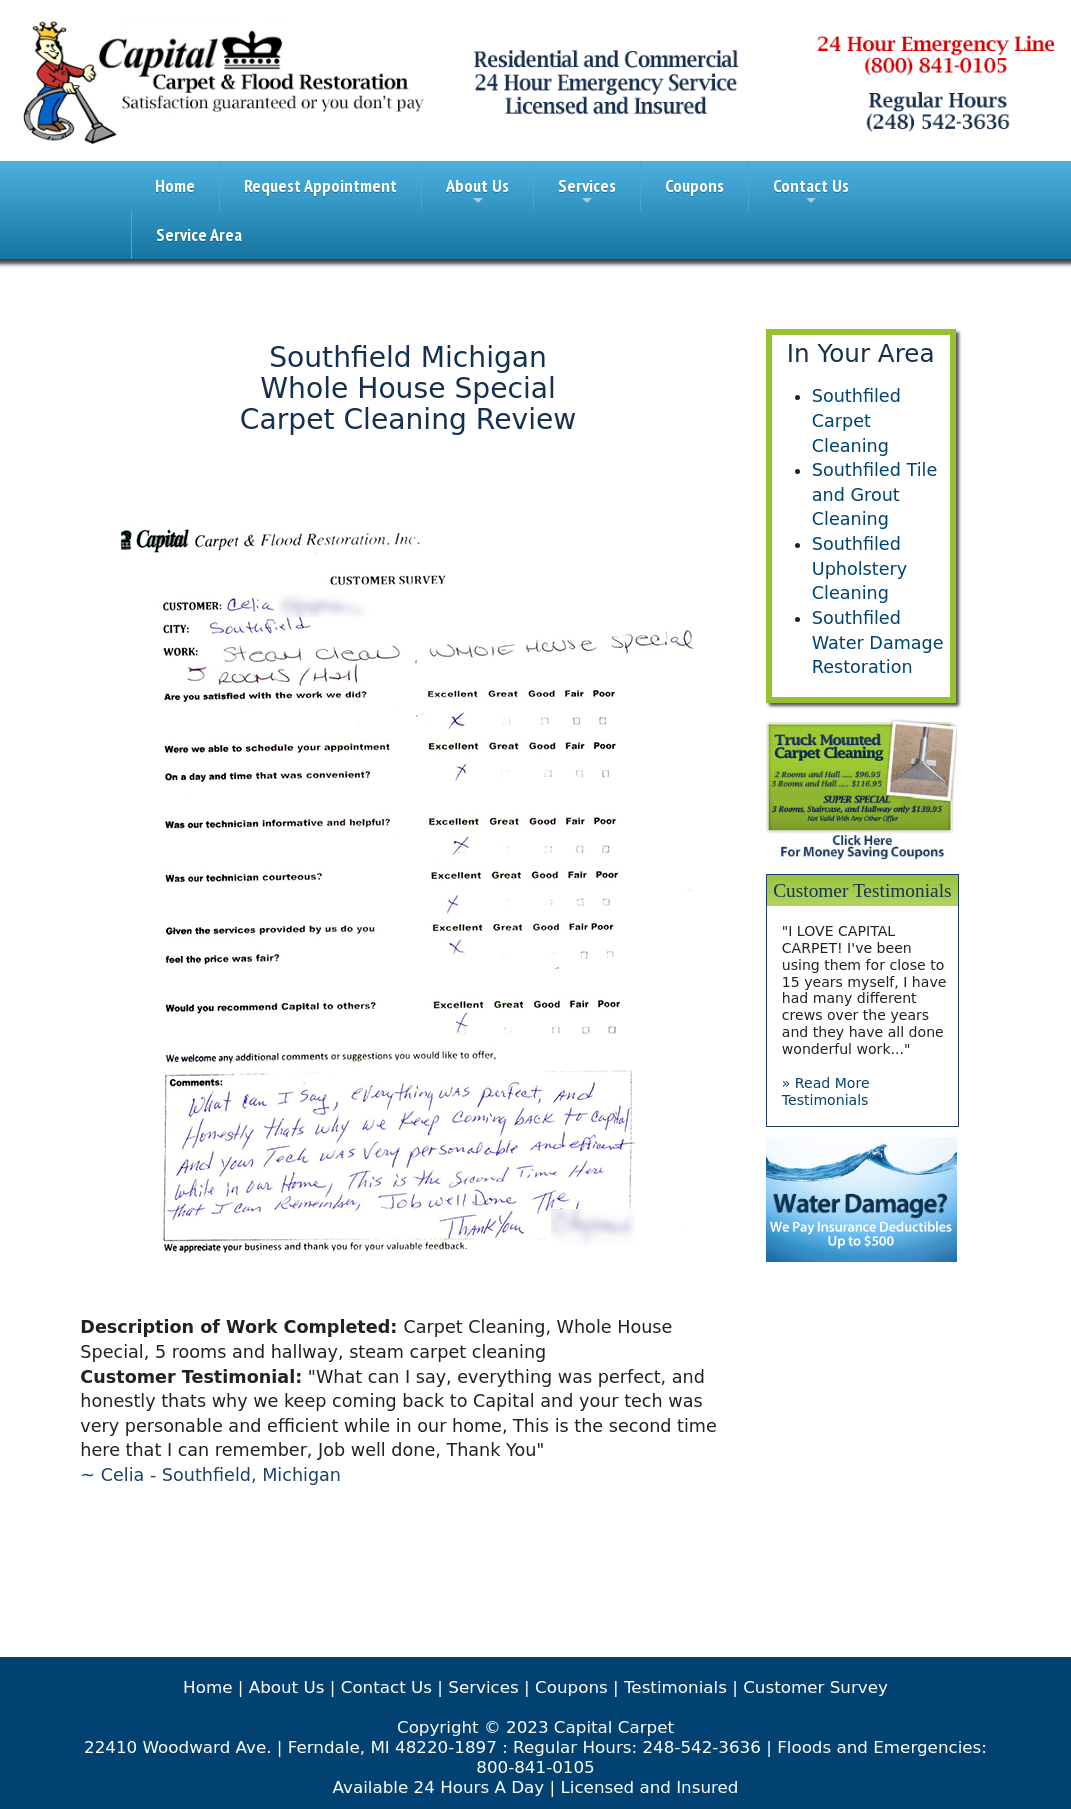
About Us (477, 192)
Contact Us (811, 192)
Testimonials (675, 1687)
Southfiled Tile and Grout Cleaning (875, 494)
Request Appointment (320, 185)
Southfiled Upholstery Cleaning (859, 568)
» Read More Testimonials (826, 1091)
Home (175, 185)
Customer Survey (815, 1687)
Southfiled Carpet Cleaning (856, 420)
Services (587, 192)
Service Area (199, 234)
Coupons (694, 185)
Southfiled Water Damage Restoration (878, 642)
